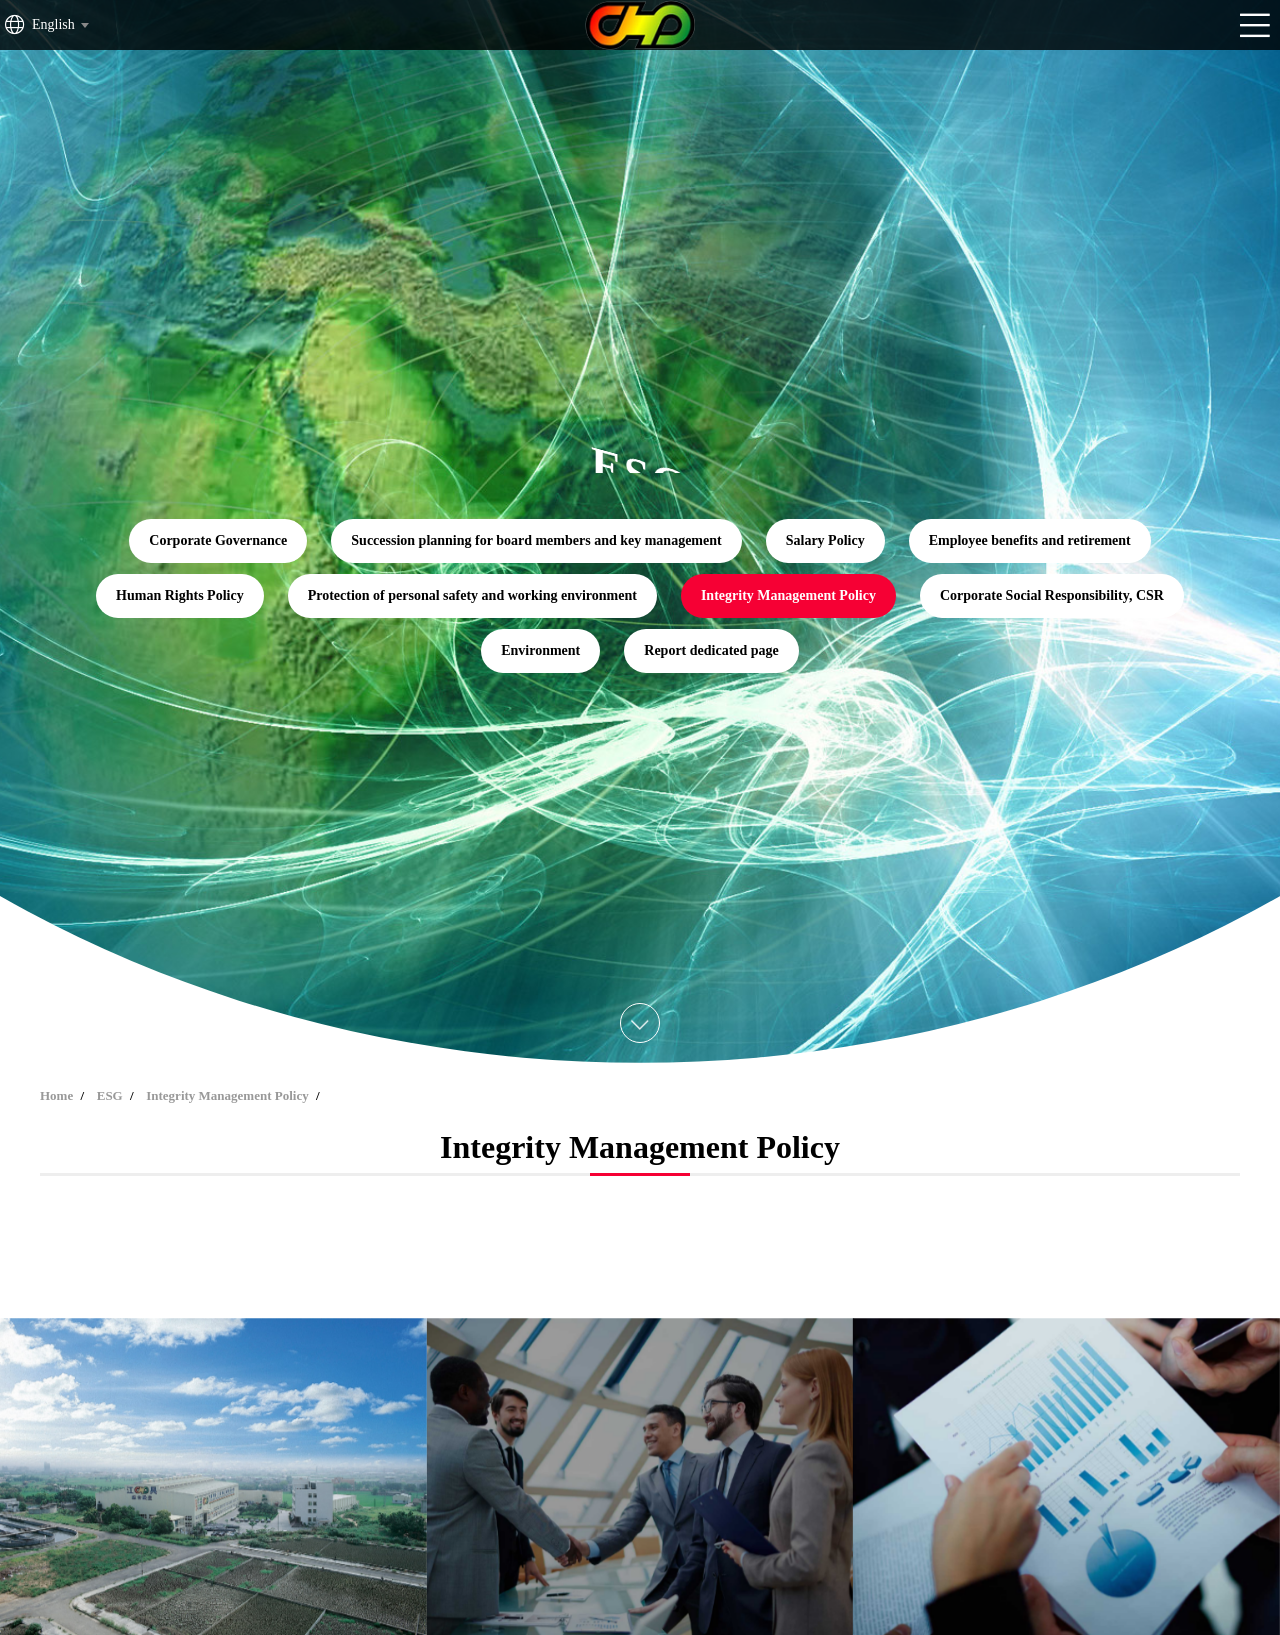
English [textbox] (53, 24)
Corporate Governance (218, 540)
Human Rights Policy (180, 595)
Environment (540, 650)
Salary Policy (825, 540)
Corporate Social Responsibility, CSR (1052, 595)
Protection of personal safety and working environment (472, 595)
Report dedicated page (711, 650)
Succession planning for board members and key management (536, 540)
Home (56, 1095)
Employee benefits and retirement (1030, 540)
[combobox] (59, 25)
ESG (110, 1095)
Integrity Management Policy (788, 595)
